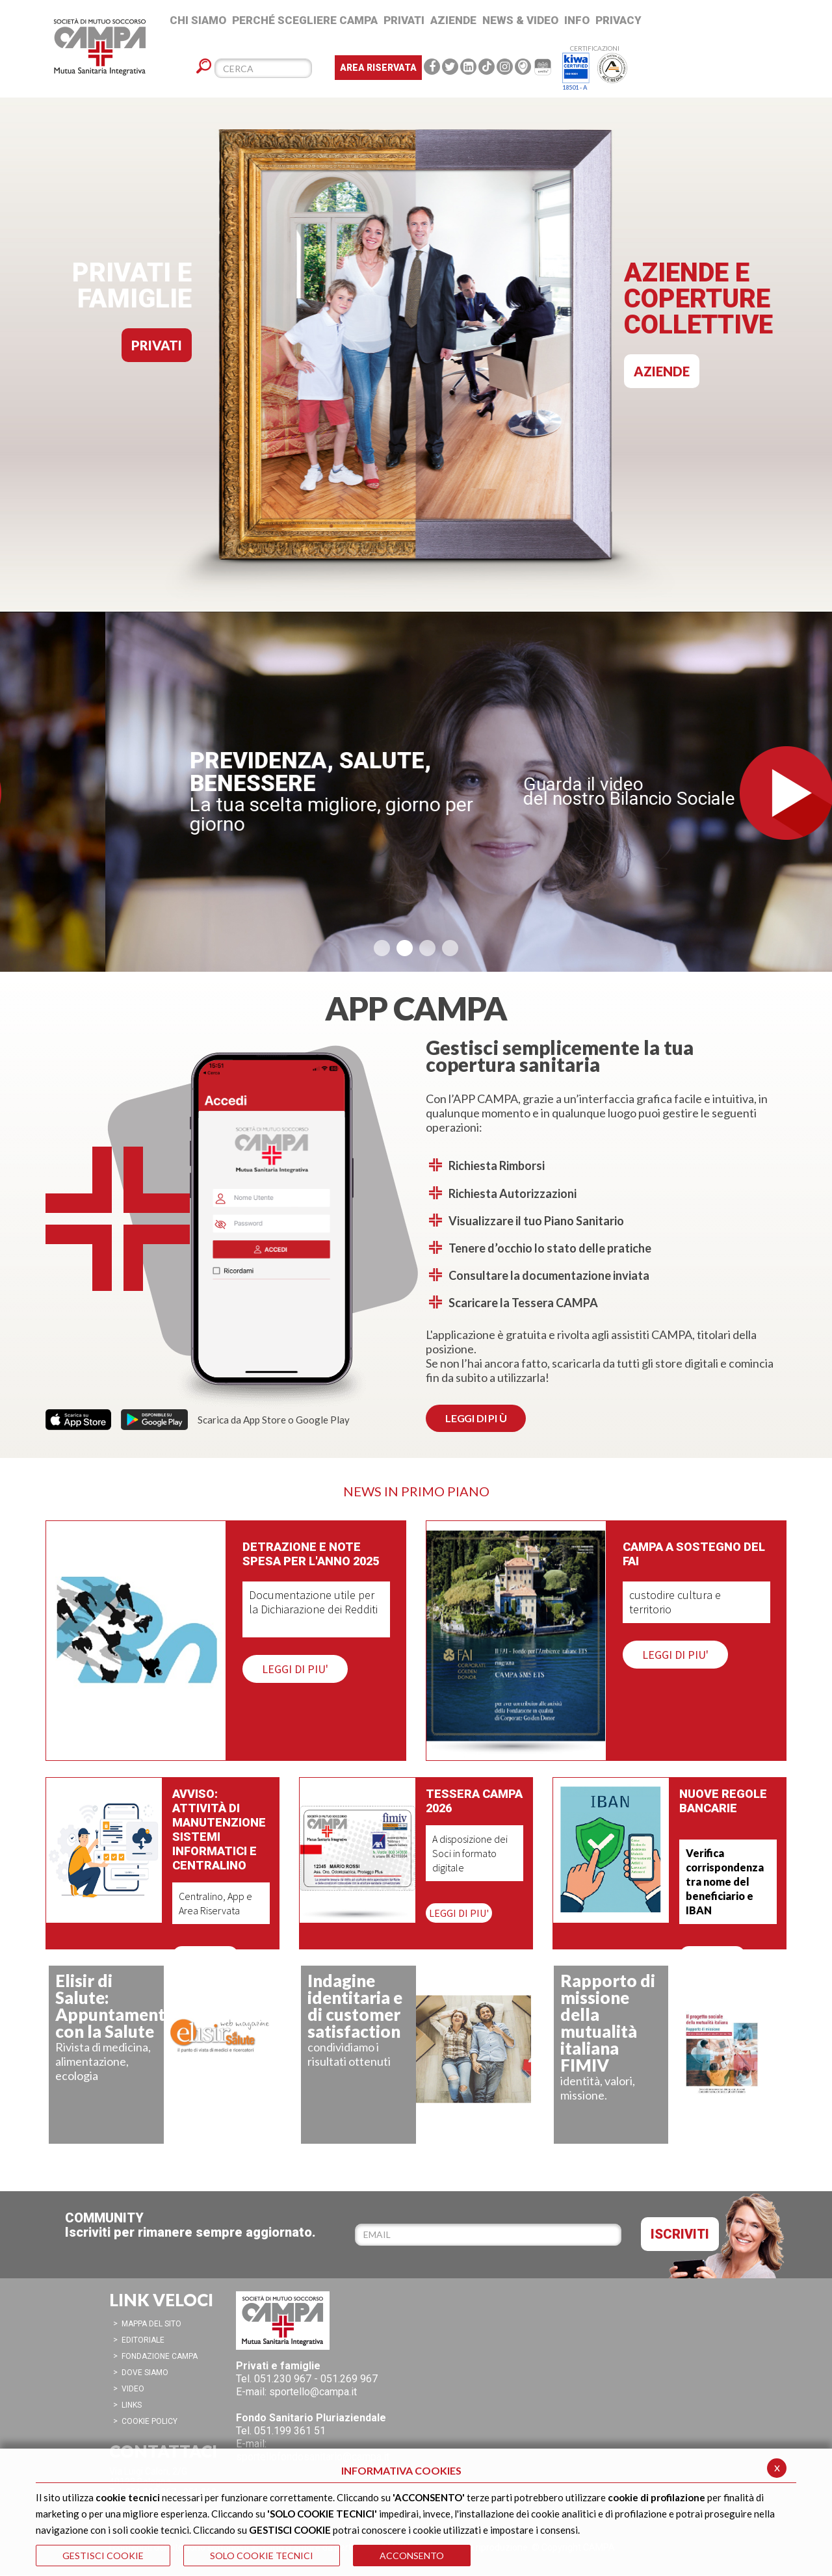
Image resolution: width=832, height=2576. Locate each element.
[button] (381, 948)
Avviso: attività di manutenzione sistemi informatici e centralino (219, 1829)
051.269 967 (349, 2379)
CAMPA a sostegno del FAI (694, 1554)
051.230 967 (282, 2379)
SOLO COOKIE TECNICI (261, 2555)
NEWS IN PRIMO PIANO (416, 1491)
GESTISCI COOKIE (103, 2555)
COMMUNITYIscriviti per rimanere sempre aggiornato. (190, 2225)
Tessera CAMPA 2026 (474, 1801)
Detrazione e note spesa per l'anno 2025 (310, 1554)
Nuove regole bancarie (723, 1801)
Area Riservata (378, 67)
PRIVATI (156, 345)
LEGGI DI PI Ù (475, 1418)
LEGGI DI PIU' (295, 1668)
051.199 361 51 (290, 2431)
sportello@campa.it (313, 2392)
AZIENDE (662, 371)
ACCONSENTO (412, 2555)
